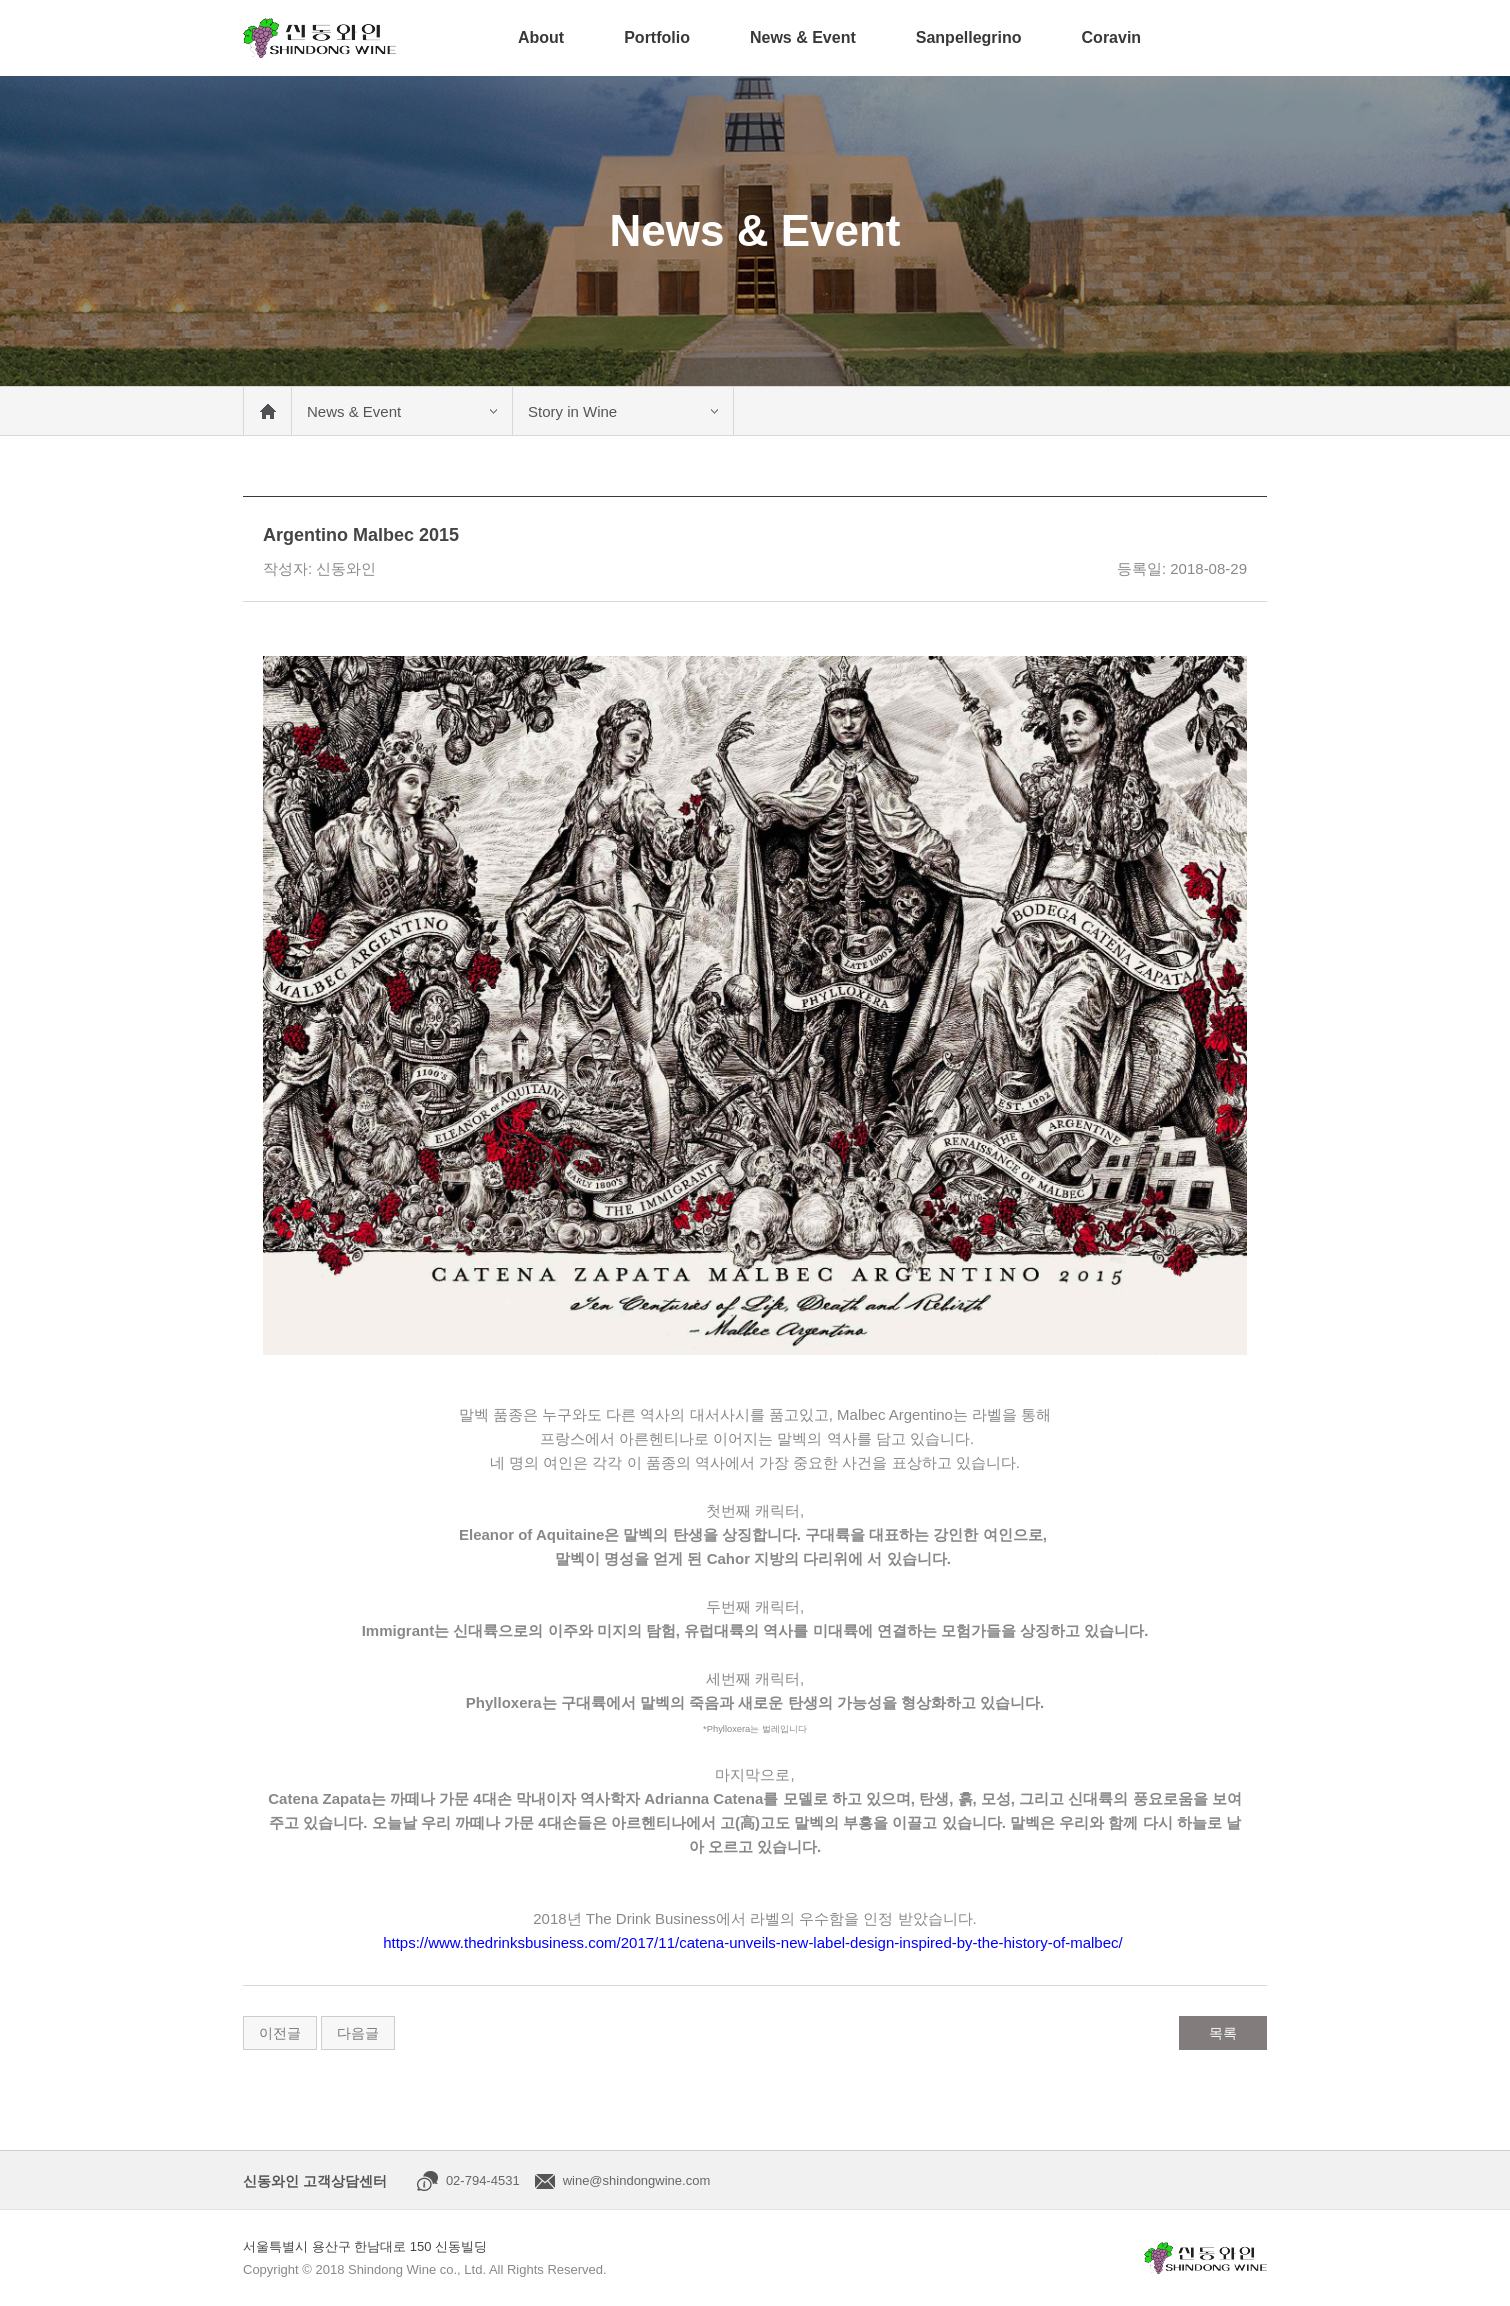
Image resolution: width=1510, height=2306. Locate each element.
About (541, 37)
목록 (1223, 2033)
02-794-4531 (483, 2180)
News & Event (803, 37)
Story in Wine (572, 411)
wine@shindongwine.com (637, 2180)
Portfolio (657, 37)
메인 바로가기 (267, 411)
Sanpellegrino (969, 37)
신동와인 (319, 38)
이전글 (280, 2033)
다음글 (358, 2033)
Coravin (1112, 37)
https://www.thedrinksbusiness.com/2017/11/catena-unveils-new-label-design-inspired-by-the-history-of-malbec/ (753, 1942)
